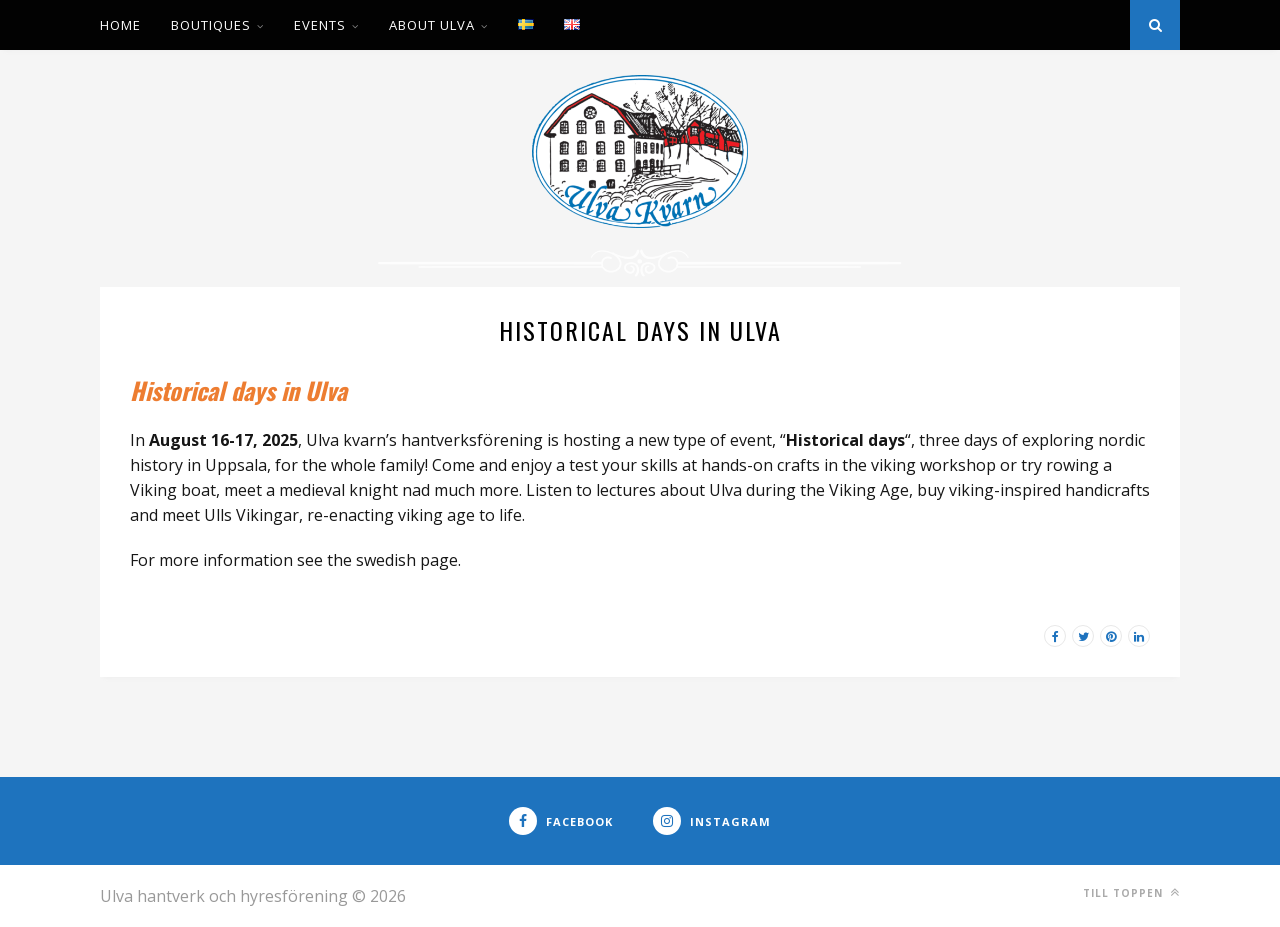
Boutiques (211, 25)
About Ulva (432, 25)
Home (120, 25)
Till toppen (1131, 892)
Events (320, 25)
